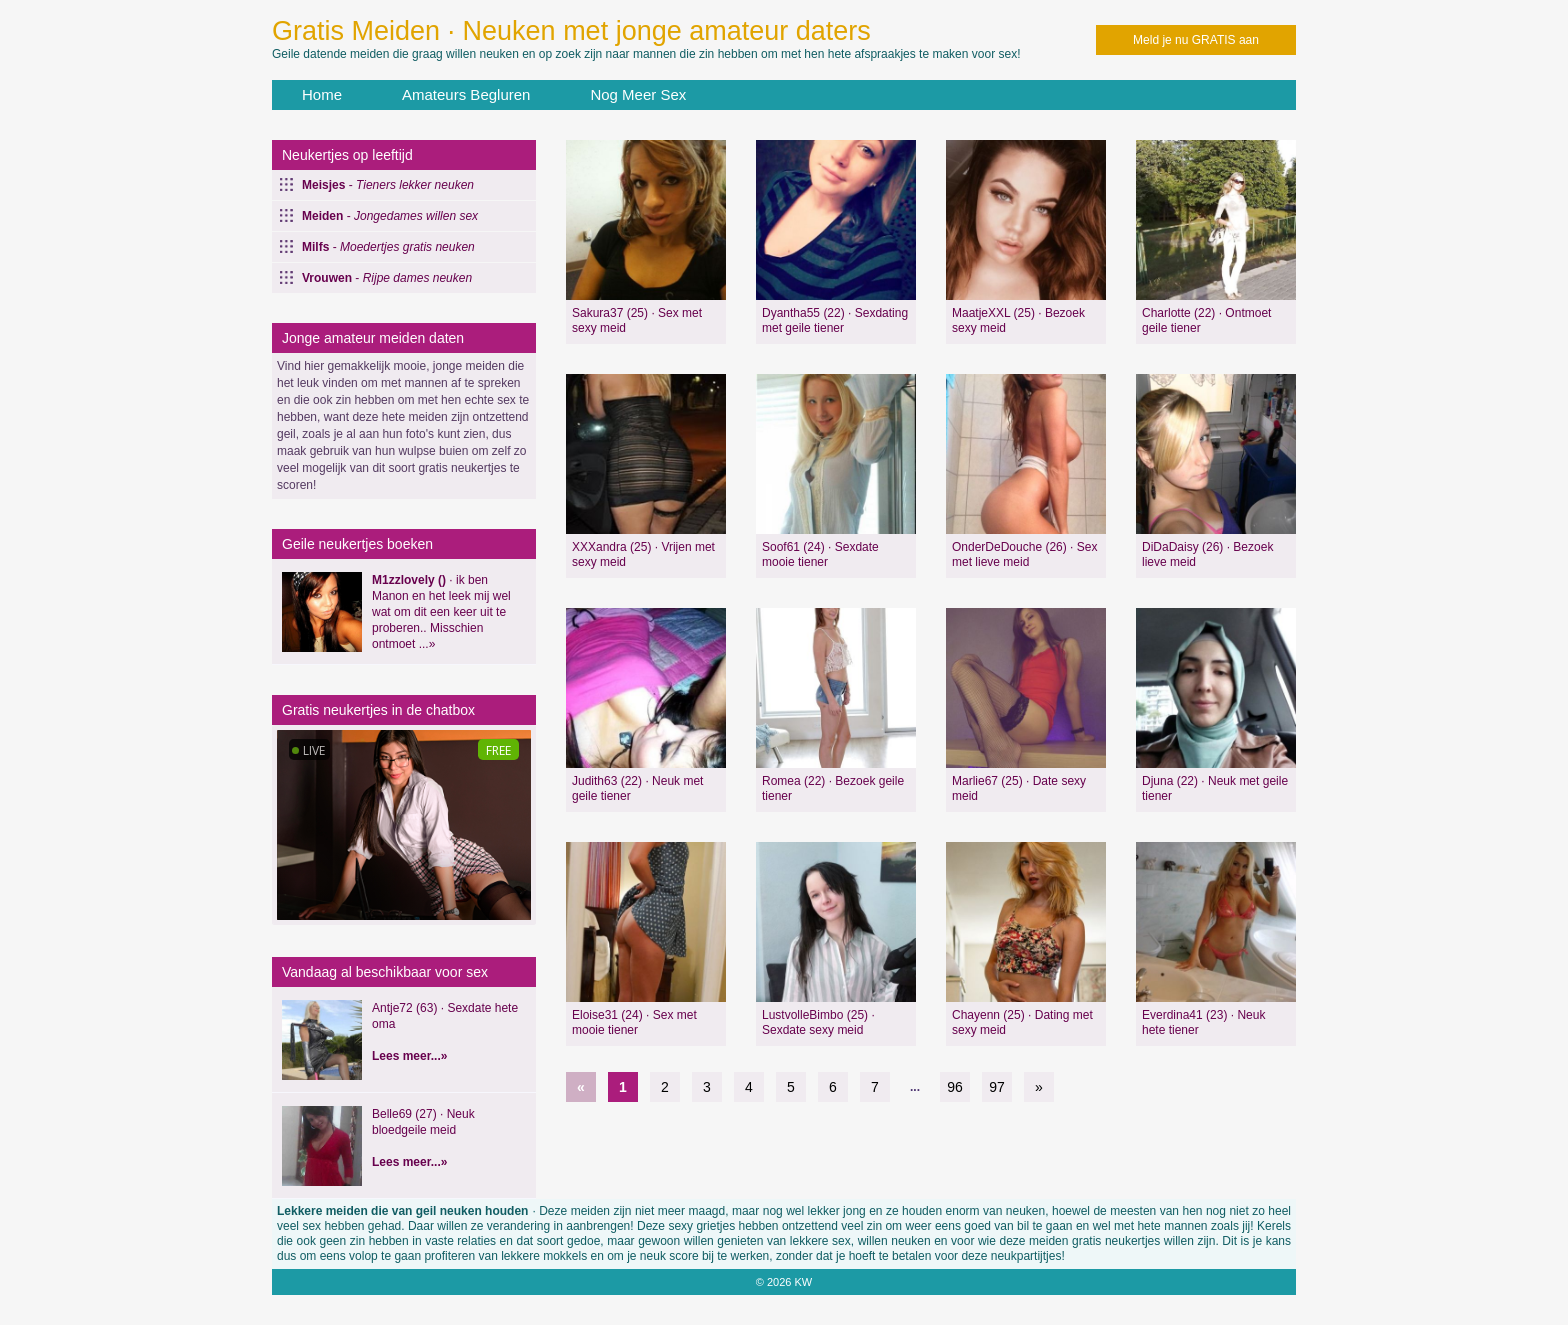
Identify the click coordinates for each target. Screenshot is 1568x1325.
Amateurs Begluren (466, 94)
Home (322, 94)
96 (955, 1087)
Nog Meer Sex (638, 94)
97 (997, 1087)
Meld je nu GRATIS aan (1196, 40)
